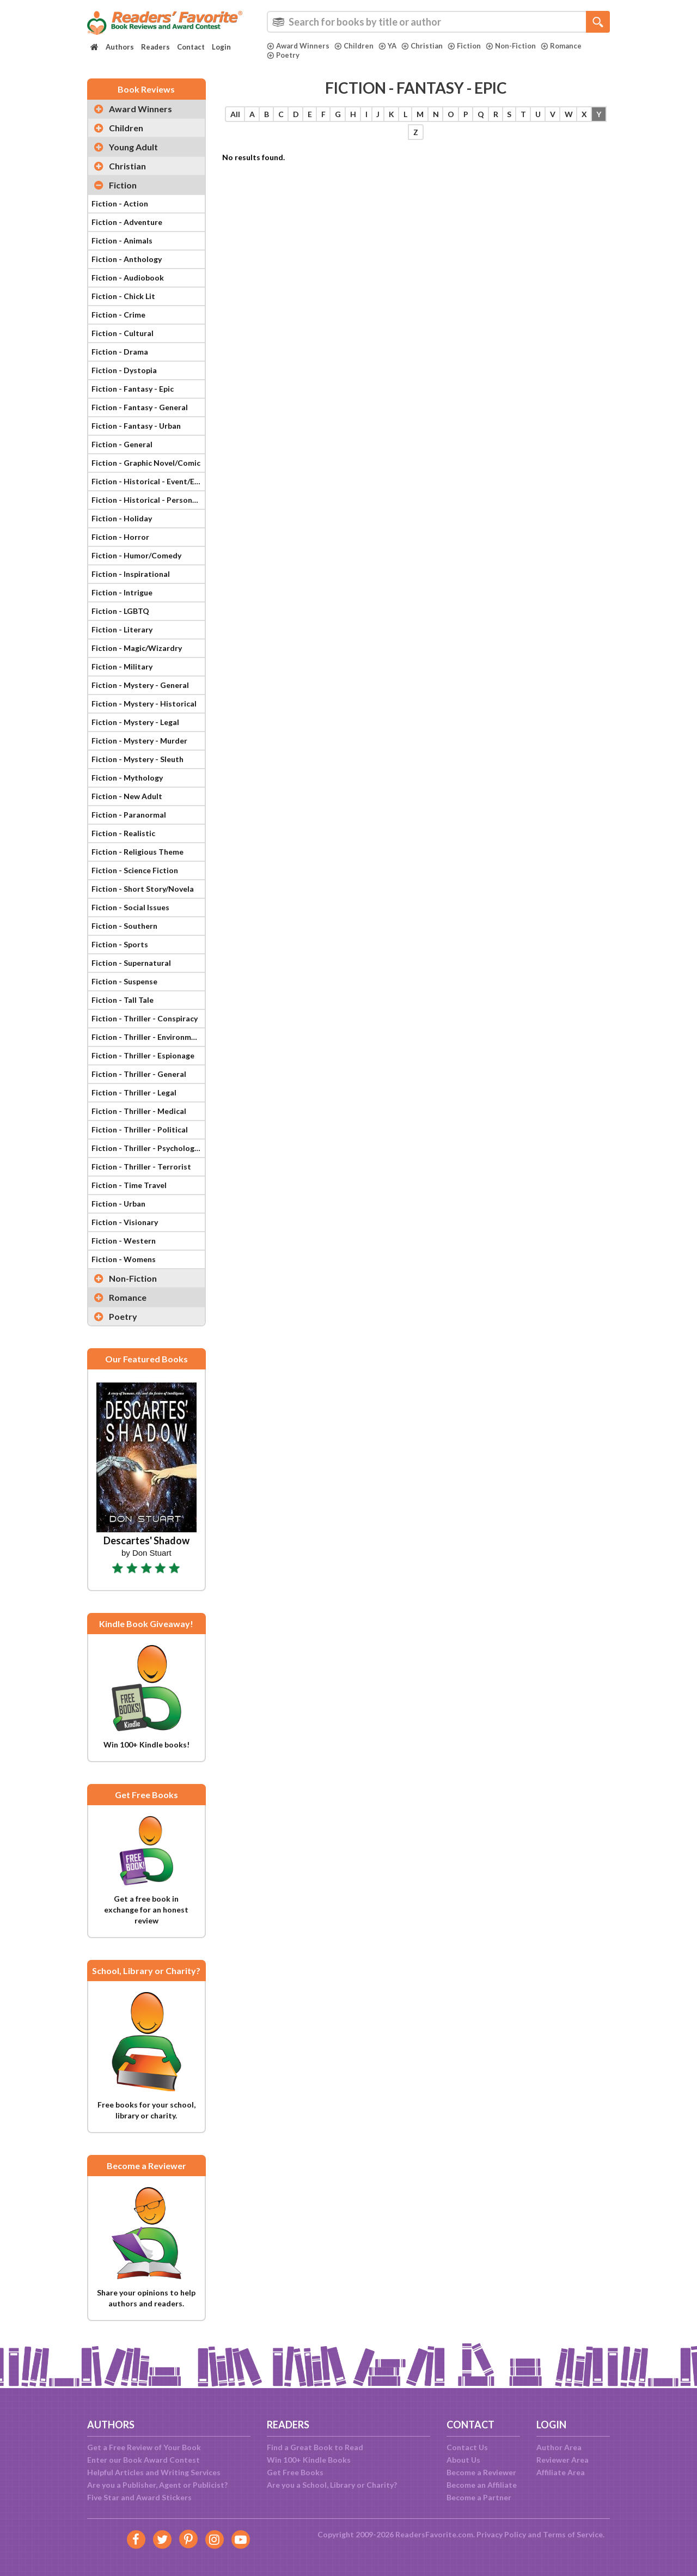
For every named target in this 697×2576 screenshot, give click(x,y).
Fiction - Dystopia (124, 370)
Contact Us (467, 2447)
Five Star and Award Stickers (139, 2497)
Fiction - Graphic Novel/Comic (145, 462)
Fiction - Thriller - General (138, 1074)
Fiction (464, 45)
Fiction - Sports (119, 944)
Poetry (283, 55)
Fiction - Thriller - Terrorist (141, 1166)
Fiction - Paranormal (128, 814)
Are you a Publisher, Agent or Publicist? (157, 2484)
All (235, 114)
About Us (463, 2459)
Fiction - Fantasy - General (139, 407)
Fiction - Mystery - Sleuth (137, 759)
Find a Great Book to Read (315, 2447)
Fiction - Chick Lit (123, 296)
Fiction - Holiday (121, 518)
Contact (191, 46)
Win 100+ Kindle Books (309, 2459)
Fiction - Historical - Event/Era (146, 481)
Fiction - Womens (123, 1259)
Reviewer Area (562, 2459)
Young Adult (133, 147)
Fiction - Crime (118, 314)
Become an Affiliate (482, 2484)
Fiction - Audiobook (127, 277)
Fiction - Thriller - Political (139, 1129)
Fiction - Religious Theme (137, 851)
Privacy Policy (501, 2534)
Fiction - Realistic (123, 833)
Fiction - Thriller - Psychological (148, 1148)
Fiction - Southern (124, 925)
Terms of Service (573, 2534)
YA (387, 45)
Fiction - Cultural (122, 333)
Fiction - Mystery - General (140, 685)
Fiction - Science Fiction (134, 870)
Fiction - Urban (118, 1203)
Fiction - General (121, 444)
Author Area (559, 2447)
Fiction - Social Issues (130, 907)
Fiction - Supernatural (131, 962)
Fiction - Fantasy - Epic (132, 388)
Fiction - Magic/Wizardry (136, 648)
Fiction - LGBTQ (120, 611)
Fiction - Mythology (127, 777)
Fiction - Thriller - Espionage (142, 1055)
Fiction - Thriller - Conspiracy (144, 1018)
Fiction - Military (121, 666)
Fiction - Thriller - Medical (138, 1111)
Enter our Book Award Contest (143, 2459)
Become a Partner (479, 2497)
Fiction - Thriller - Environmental (148, 1037)
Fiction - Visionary (124, 1222)
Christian (422, 45)
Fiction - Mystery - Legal (135, 722)
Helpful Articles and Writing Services (154, 2472)
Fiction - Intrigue (121, 592)
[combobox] (438, 22)
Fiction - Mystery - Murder (139, 740)
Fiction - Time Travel (129, 1185)
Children (354, 45)
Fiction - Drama (119, 351)
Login (221, 46)
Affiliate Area (560, 2472)
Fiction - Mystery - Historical (144, 703)
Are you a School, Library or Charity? (332, 2484)
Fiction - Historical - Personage (148, 499)
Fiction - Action (119, 203)
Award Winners (298, 45)
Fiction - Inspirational (130, 573)
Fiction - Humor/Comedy (136, 555)
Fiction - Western (123, 1240)
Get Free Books (295, 2472)
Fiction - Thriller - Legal (133, 1092)
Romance (561, 45)
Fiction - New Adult (126, 796)
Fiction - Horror (120, 536)
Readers (155, 46)
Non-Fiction (511, 45)
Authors (120, 46)
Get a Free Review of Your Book (144, 2447)
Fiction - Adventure (126, 222)
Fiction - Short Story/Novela (142, 888)
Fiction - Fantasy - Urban (136, 425)
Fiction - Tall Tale (122, 999)
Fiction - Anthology (126, 259)
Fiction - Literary (121, 629)
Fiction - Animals (121, 240)
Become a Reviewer (481, 2472)
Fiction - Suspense (124, 981)
